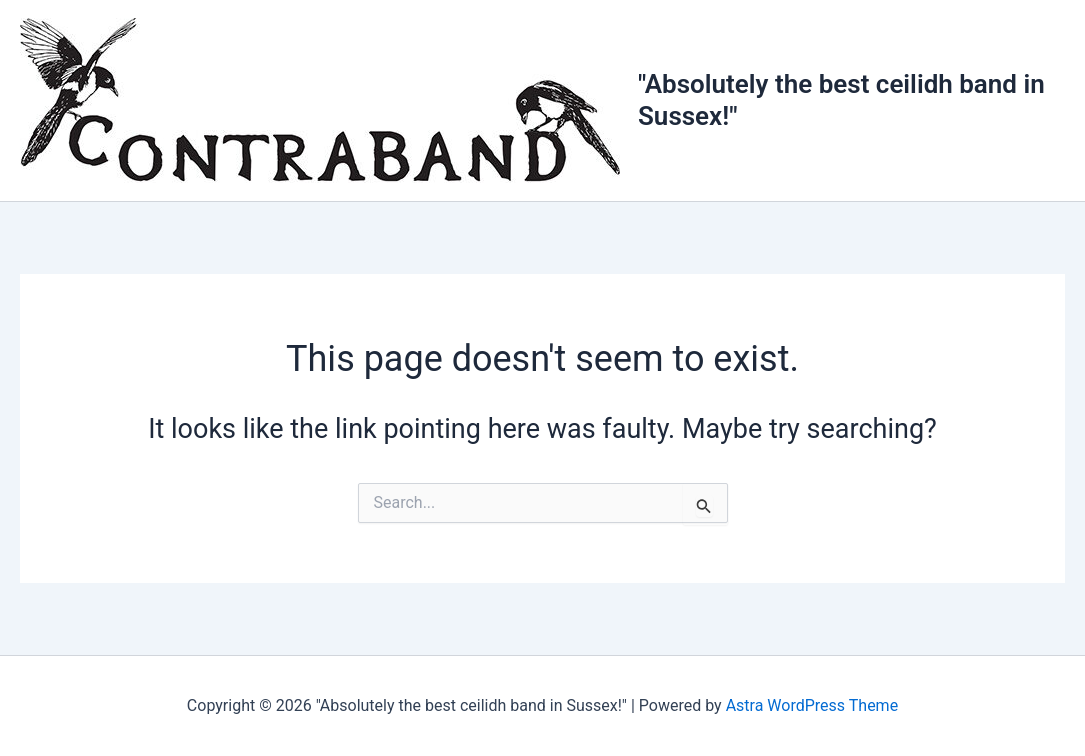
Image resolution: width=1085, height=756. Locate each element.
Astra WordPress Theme (812, 705)
